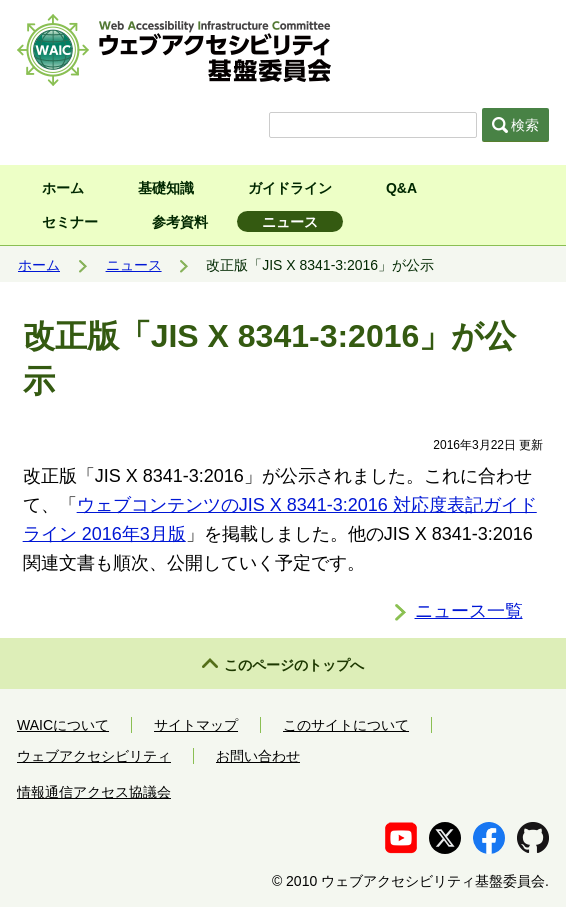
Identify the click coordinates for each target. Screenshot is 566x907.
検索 (516, 125)
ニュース (290, 222)
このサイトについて (346, 725)
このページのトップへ (294, 665)
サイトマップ (196, 725)
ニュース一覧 (469, 611)
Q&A (401, 188)
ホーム (63, 188)
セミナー (70, 222)
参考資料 (180, 222)
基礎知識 (166, 188)
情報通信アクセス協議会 (94, 792)
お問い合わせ (258, 756)
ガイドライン (290, 188)
